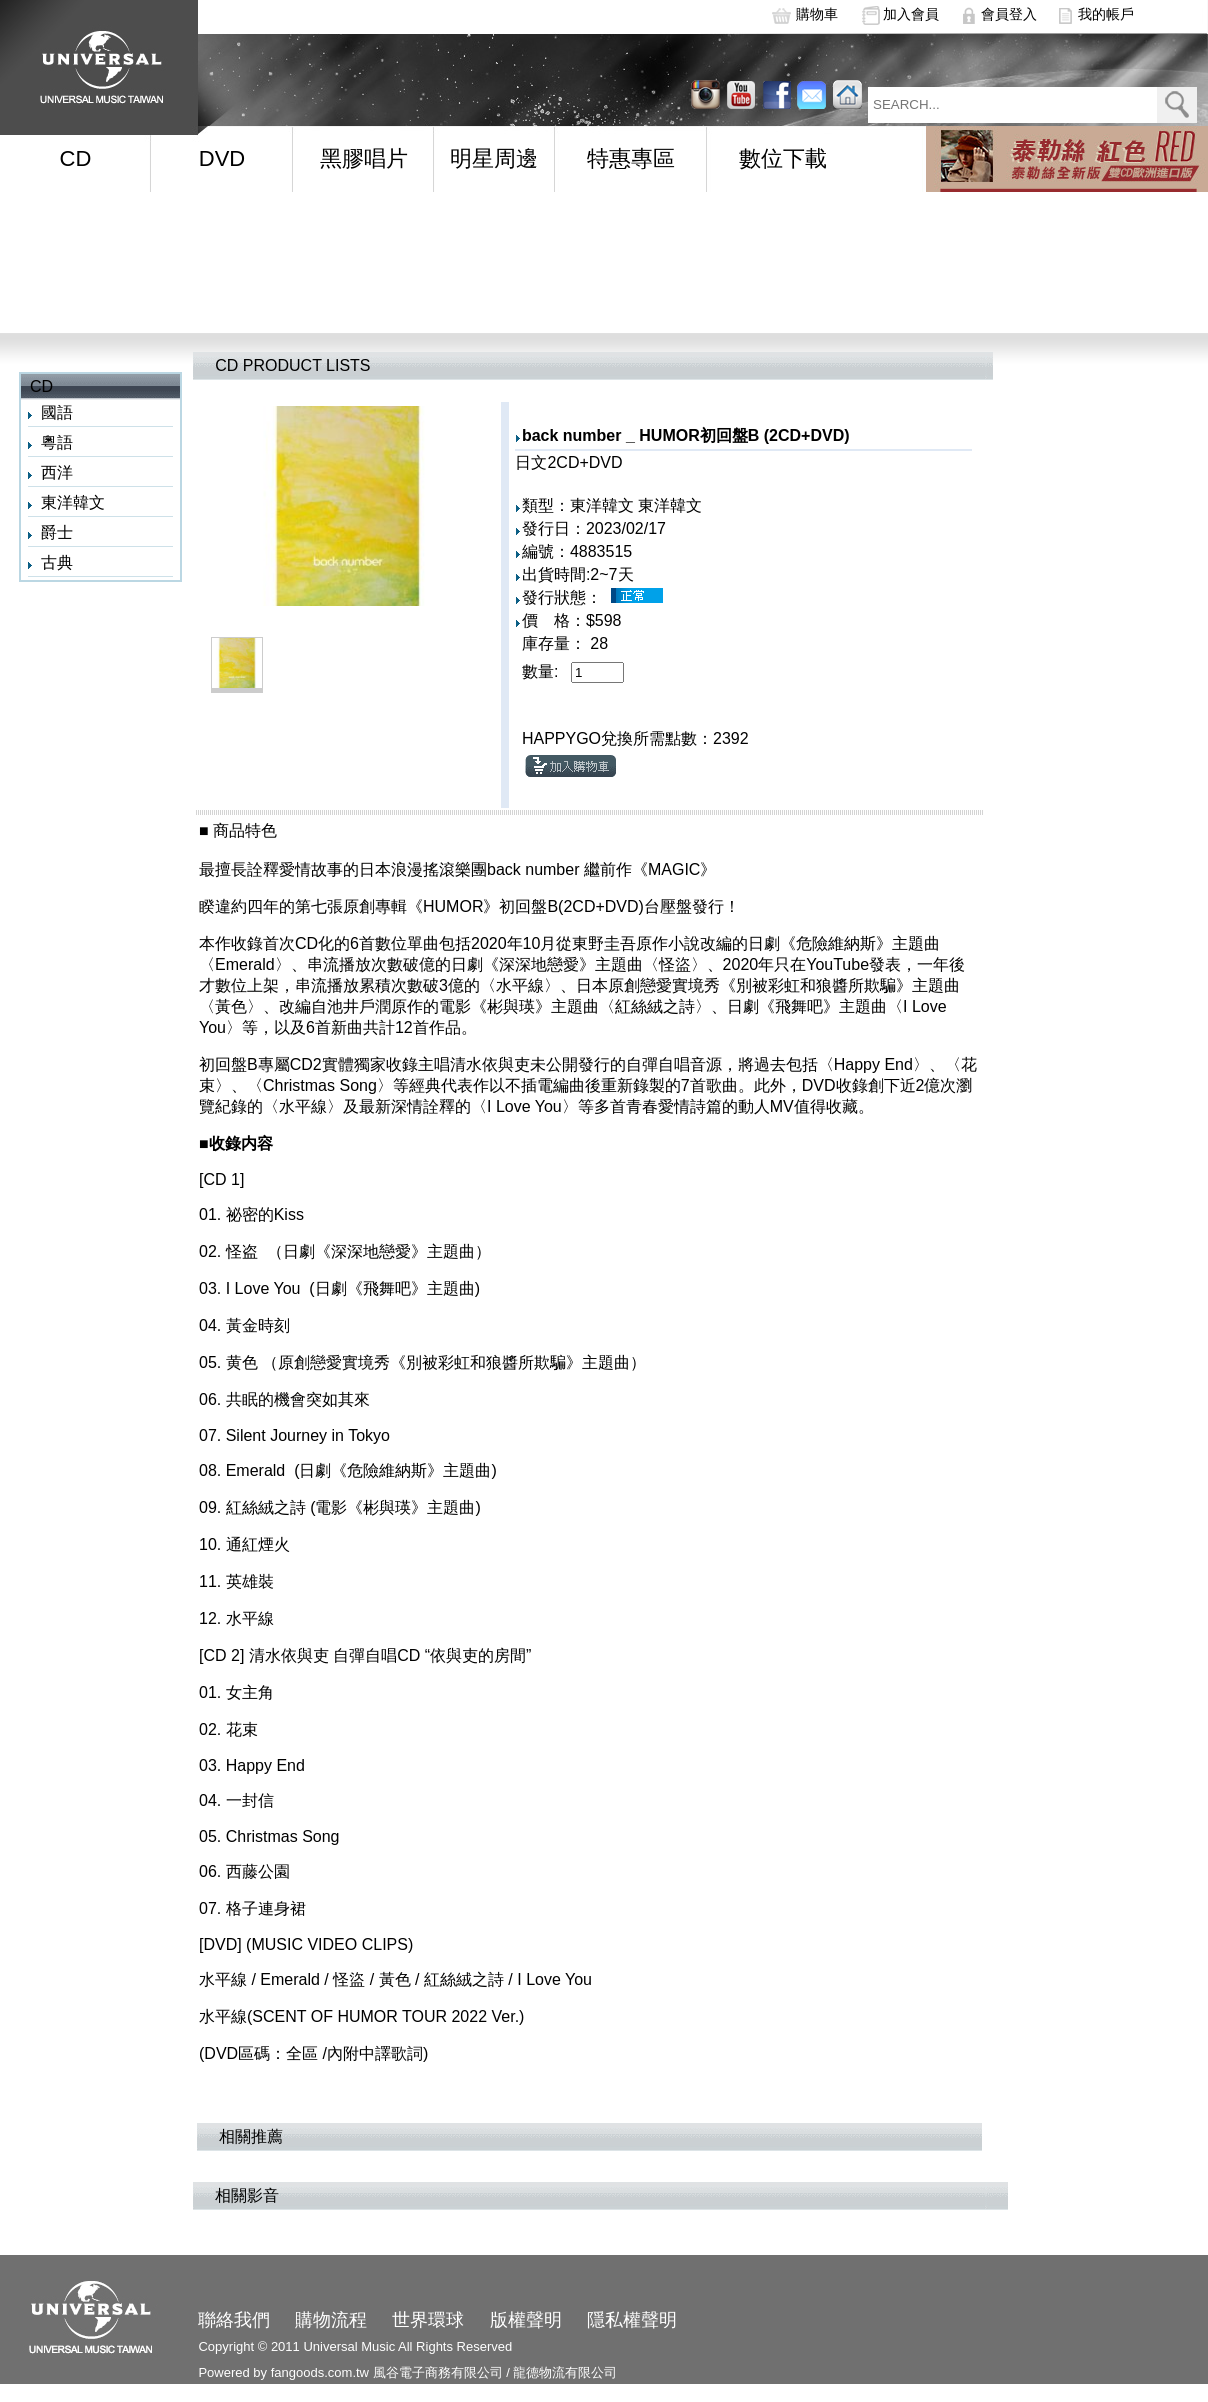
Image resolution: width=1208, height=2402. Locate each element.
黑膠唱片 (364, 158)
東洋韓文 (73, 502)
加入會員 (911, 14)
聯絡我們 (234, 2320)
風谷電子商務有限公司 (438, 2372)
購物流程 (331, 2320)
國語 (57, 412)
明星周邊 (494, 158)
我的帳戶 (1106, 14)
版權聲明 (526, 2320)
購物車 (817, 14)
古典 (57, 562)
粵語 (57, 442)
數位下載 (783, 158)
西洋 (57, 472)
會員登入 (1009, 14)
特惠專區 (631, 158)
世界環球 (428, 2320)
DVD (222, 158)
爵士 (57, 532)
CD (76, 158)
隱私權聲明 (632, 2320)
